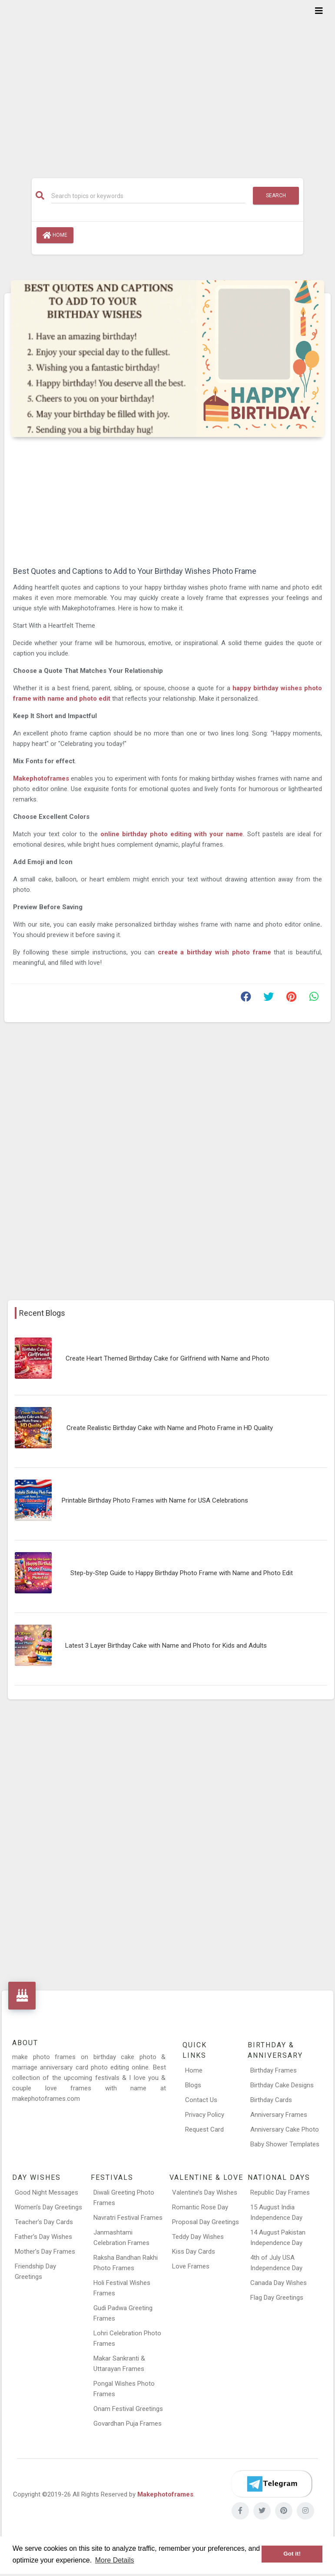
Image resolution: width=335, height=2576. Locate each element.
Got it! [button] (292, 2553)
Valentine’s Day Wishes (204, 2192)
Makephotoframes (41, 778)
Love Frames (190, 2266)
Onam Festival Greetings (128, 2409)
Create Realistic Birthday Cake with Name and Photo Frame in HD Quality (169, 1428)
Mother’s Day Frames (45, 2251)
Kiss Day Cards (193, 2251)
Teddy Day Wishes (198, 2237)
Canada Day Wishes (278, 2283)
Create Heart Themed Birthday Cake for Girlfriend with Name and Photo (167, 1358)
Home (55, 235)
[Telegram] (272, 2484)
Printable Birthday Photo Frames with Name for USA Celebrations (155, 1500)
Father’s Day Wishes (43, 2237)
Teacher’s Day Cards (44, 2222)
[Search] (148, 196)
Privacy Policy (204, 2115)
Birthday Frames (273, 2070)
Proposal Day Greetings (205, 2222)
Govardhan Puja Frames (127, 2423)
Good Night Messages (46, 2192)
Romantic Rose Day (200, 2207)
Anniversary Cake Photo (284, 2129)
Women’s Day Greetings (48, 2207)
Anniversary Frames (278, 2115)
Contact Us (201, 2100)
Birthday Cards (271, 2100)
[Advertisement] (167, 83)
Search (276, 195)
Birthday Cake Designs (282, 2085)
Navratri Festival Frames (128, 2218)
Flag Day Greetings (276, 2297)
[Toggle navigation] (318, 10)
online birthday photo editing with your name (171, 834)
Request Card (204, 2129)
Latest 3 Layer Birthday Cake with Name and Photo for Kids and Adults (166, 1645)
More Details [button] (114, 2560)
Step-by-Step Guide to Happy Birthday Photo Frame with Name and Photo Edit (181, 1573)
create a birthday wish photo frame (214, 952)
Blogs (193, 2085)
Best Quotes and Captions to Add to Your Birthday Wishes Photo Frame (134, 571)
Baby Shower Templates (284, 2144)
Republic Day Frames (280, 2192)
